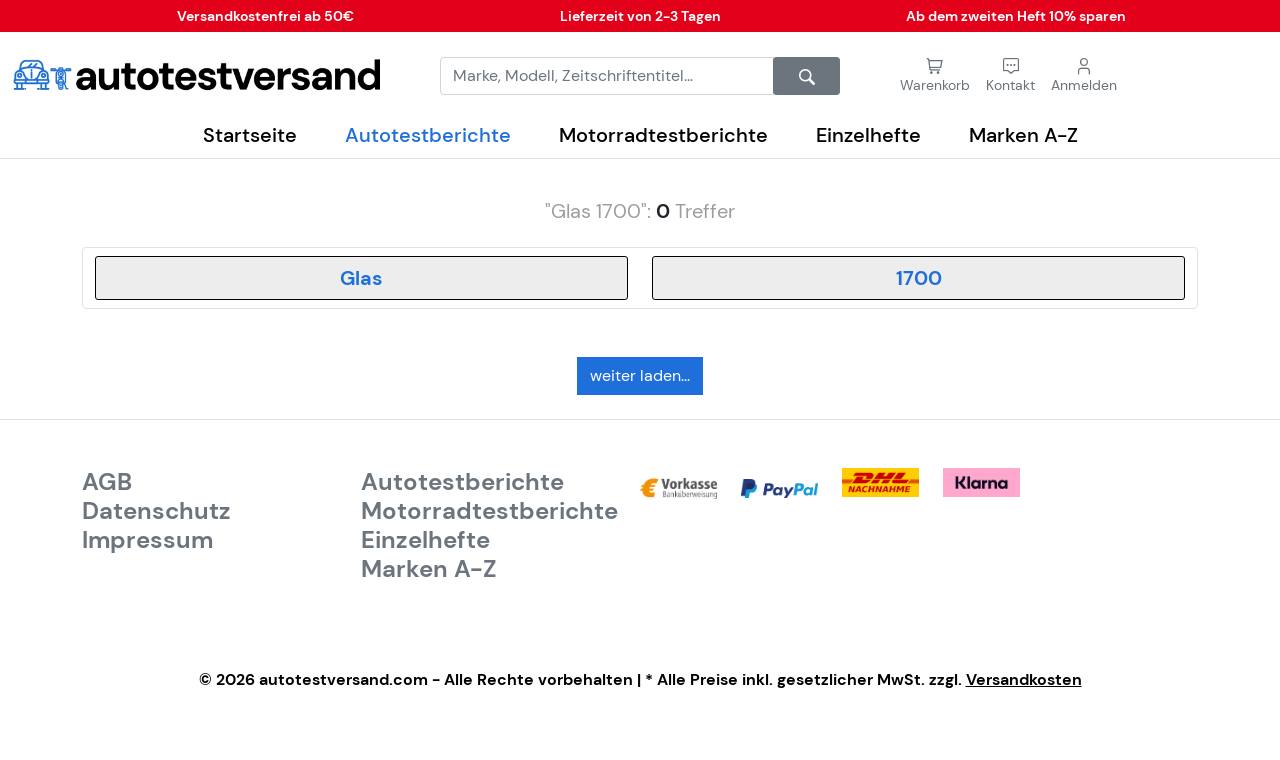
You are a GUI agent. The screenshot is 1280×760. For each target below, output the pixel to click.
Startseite (250, 135)
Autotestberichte (428, 135)
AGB (107, 482)
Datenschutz (156, 511)
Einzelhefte (868, 135)
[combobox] (361, 278)
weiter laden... (640, 375)
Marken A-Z (1023, 135)
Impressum (147, 540)
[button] (1010, 75)
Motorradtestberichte (663, 135)
